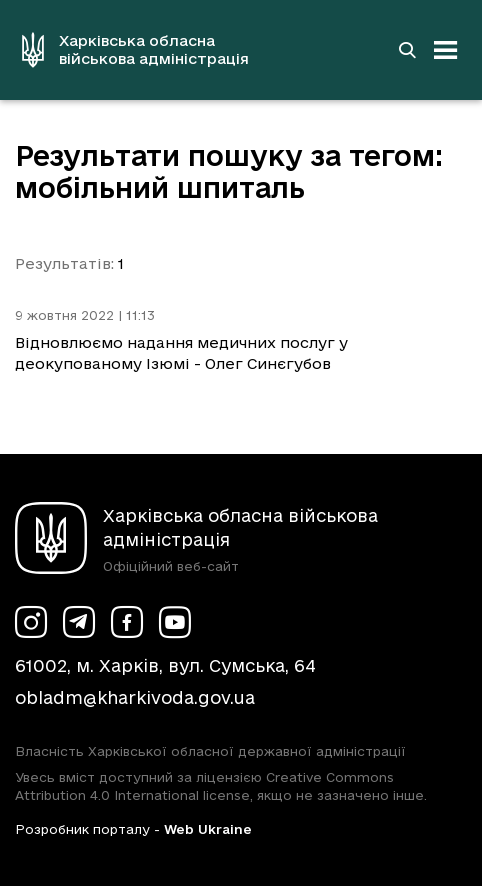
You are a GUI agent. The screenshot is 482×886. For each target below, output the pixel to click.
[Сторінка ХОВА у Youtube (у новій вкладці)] (175, 622)
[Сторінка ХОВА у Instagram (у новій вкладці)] (31, 622)
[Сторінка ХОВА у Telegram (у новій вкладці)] (79, 622)
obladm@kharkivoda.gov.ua (135, 697)
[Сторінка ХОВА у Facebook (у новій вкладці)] (127, 622)
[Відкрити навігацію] (446, 50)
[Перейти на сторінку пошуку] (407, 50)
